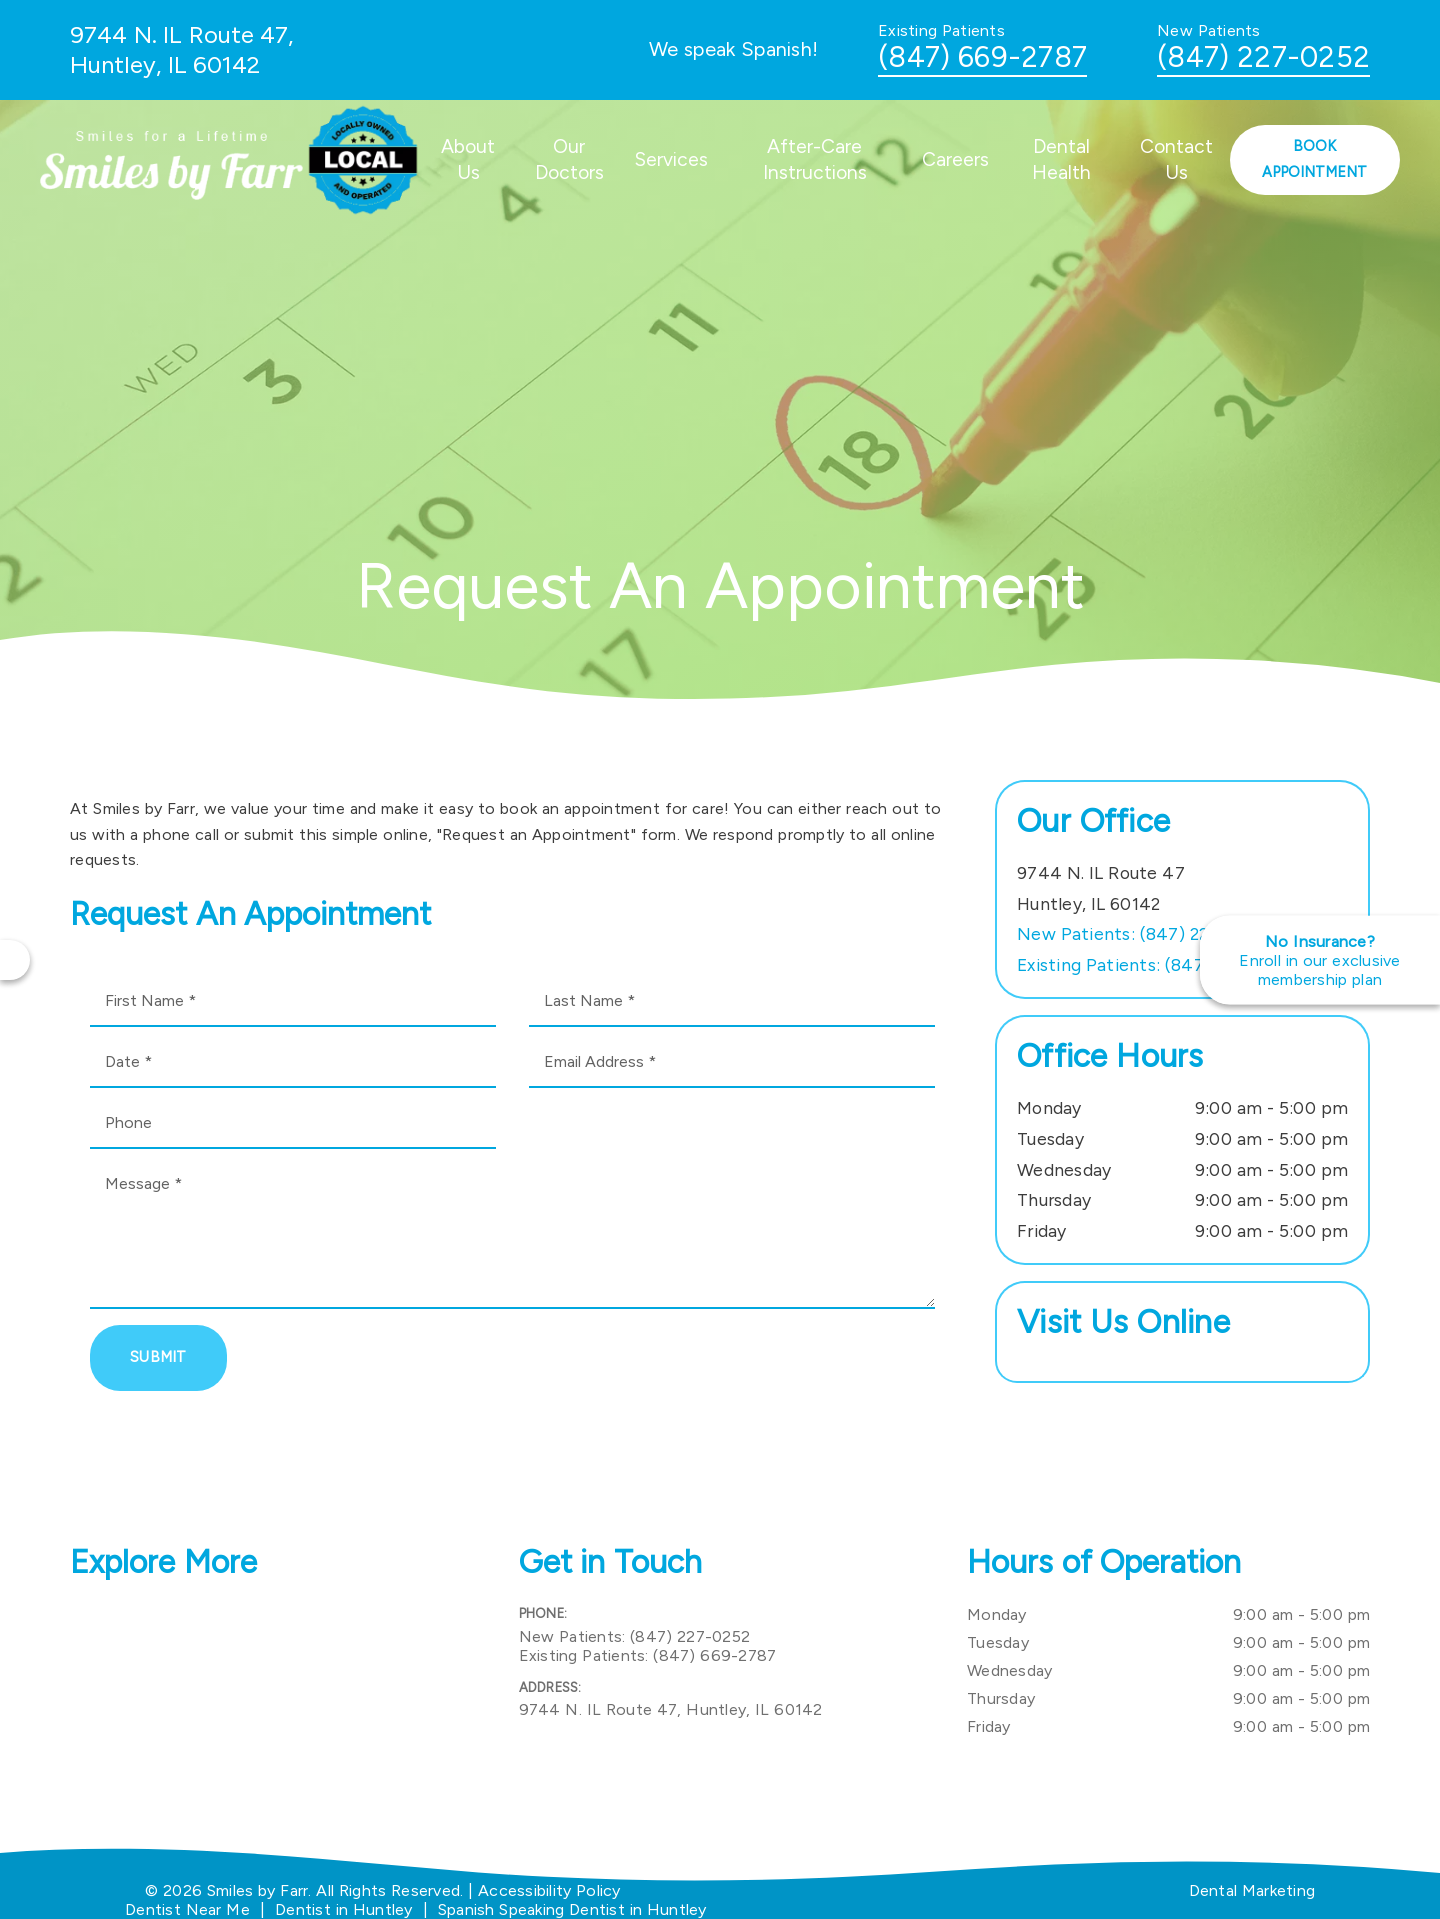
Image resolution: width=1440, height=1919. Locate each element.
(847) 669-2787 (982, 57)
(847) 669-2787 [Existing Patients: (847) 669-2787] (1155, 964)
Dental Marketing (1252, 1890)
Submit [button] (158, 1357)
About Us (468, 159)
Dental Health (1061, 159)
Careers (955, 159)
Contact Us (1176, 159)
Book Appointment (1314, 159)
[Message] (512, 1234)
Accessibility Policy (549, 1890)
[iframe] (271, 1701)
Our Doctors (569, 159)
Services (671, 159)
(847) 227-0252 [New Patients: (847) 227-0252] (1141, 933)
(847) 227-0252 (1263, 57)
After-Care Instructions (815, 159)
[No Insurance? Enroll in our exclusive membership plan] (1320, 959)
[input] (293, 1001)
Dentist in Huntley (344, 1909)
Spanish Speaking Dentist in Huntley (572, 1909)
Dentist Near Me (187, 1909)
